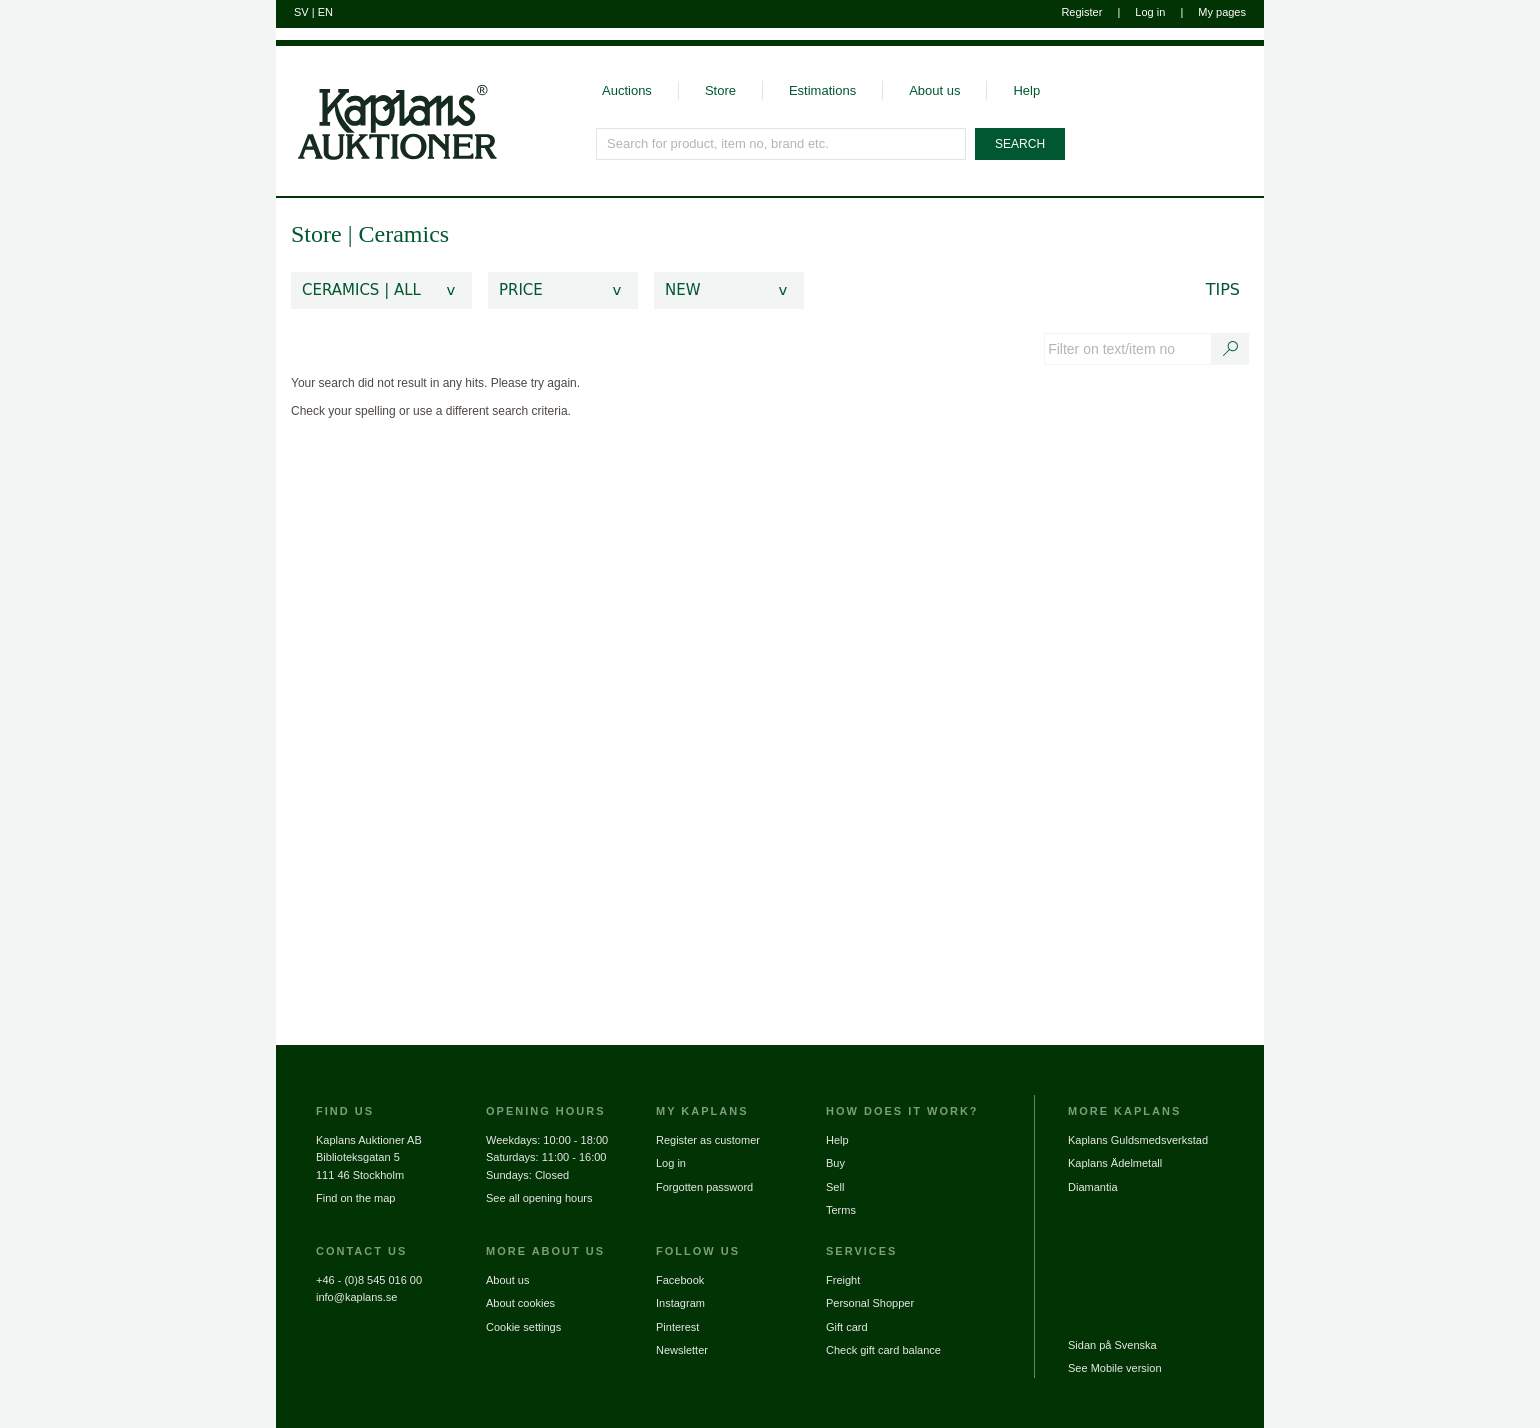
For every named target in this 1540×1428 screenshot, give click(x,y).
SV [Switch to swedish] (301, 12)
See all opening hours (539, 1198)
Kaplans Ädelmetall (1115, 1163)
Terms (841, 1210)
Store (720, 90)
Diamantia (1093, 1187)
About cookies (520, 1303)
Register (1081, 12)
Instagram (680, 1303)
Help (1026, 90)
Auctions (627, 90)
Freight (843, 1280)
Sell (835, 1187)
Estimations (822, 90)
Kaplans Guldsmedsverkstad (1138, 1140)
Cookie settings (523, 1327)
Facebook (680, 1280)
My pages (1222, 12)
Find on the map (356, 1198)
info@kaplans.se (357, 1297)
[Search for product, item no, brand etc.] (782, 144)
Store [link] (316, 234)
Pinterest (677, 1327)
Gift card (847, 1327)
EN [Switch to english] (325, 12)
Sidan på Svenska (1112, 1345)
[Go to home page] (386, 103)
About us (934, 90)
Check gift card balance (883, 1350)
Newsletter (682, 1350)
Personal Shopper (870, 1303)
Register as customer (708, 1140)
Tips (1223, 289)
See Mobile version (1115, 1368)
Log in (1150, 12)
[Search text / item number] (1231, 349)
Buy (835, 1163)
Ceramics (403, 234)
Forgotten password (704, 1187)
